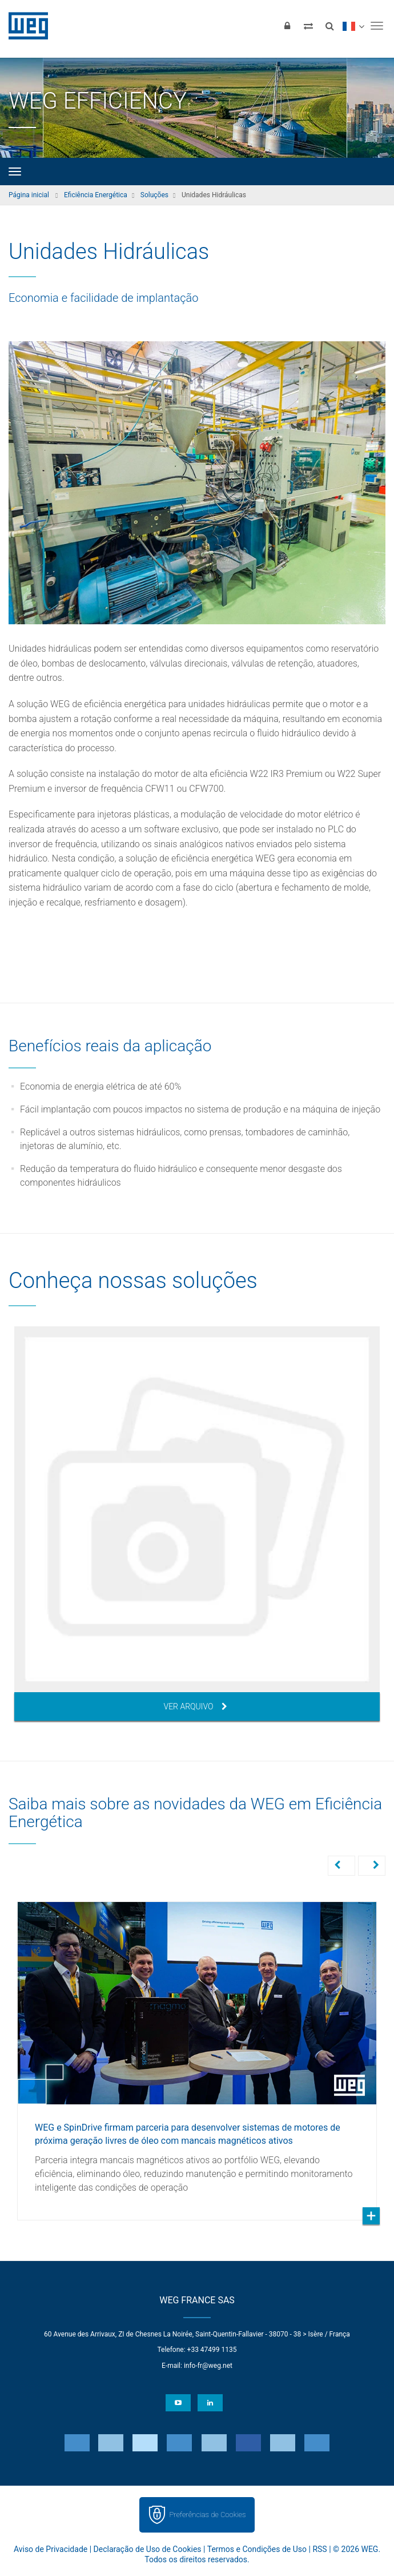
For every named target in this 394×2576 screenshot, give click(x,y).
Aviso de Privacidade (50, 2549)
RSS (319, 2549)
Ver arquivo (196, 1706)
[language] (353, 25)
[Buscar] (329, 25)
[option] (197, 1523)
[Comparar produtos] (308, 25)
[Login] (287, 25)
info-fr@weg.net (208, 2366)
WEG (24, 25)
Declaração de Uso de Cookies (148, 2549)
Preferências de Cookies (207, 2514)
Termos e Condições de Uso (257, 2549)
